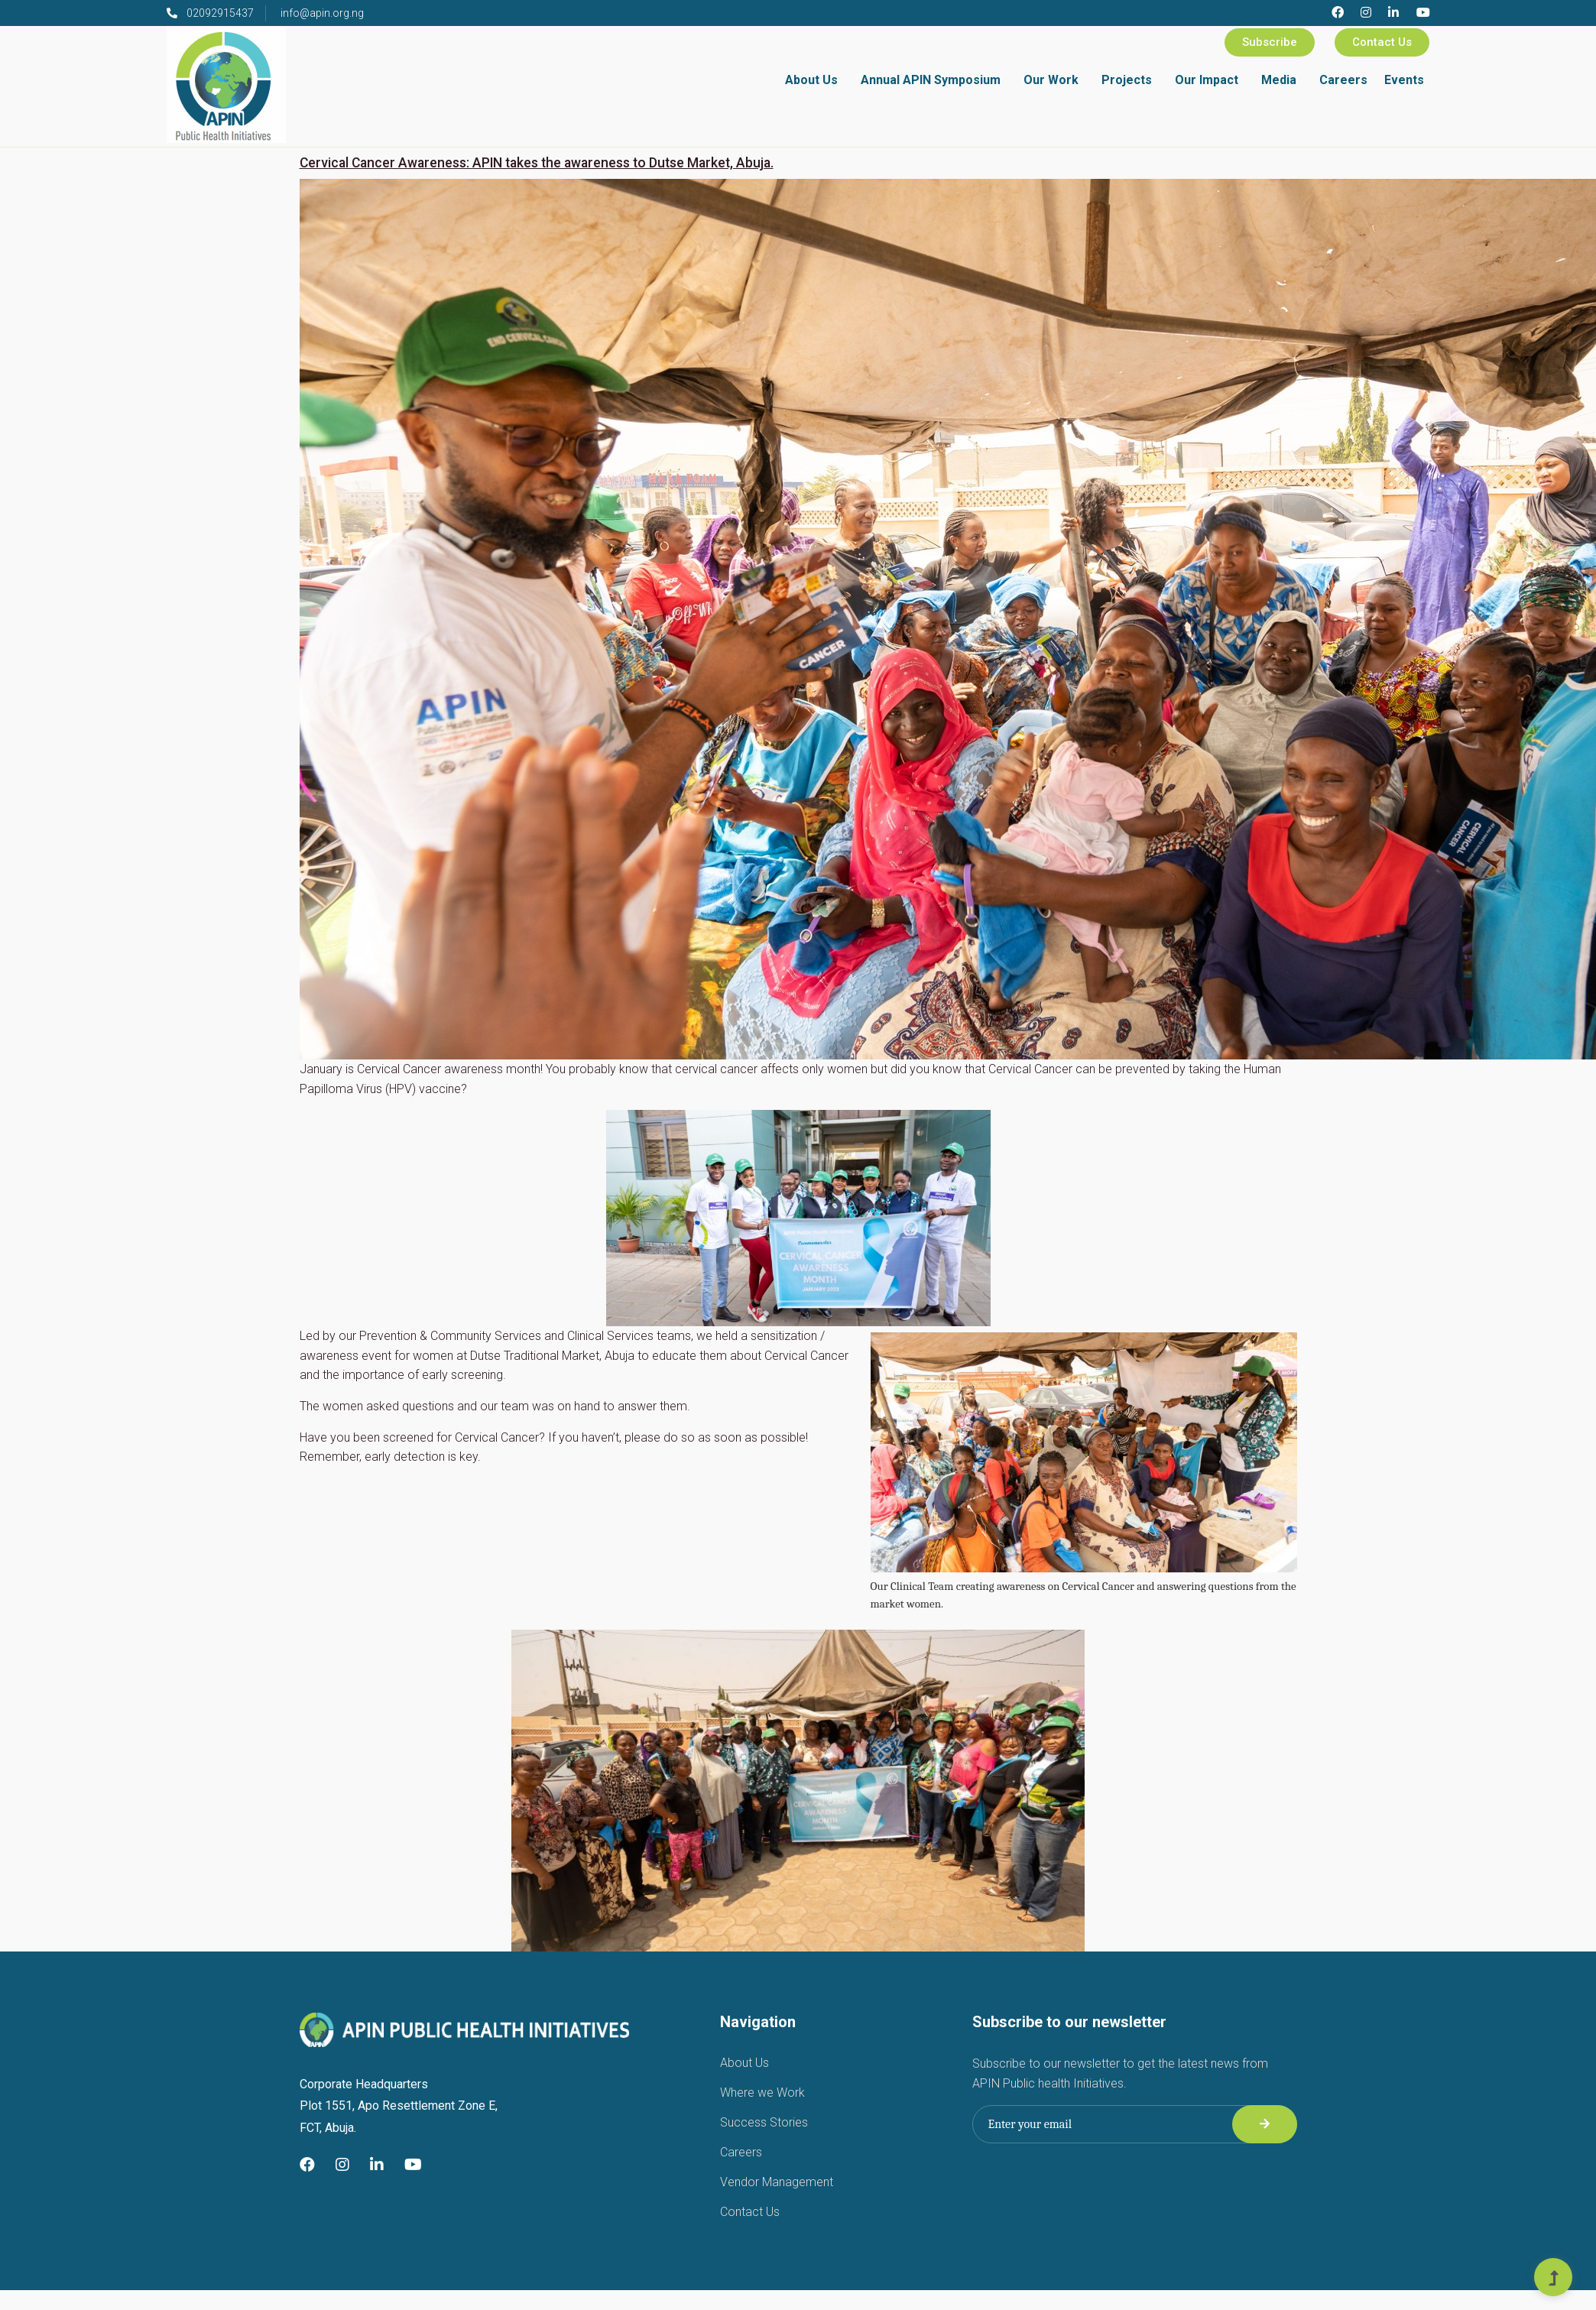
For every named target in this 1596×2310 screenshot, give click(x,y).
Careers (1343, 80)
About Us (811, 80)
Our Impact (1206, 80)
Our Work (1051, 80)
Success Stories (764, 2122)
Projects (1126, 80)
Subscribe (1269, 42)
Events (1404, 80)
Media (1278, 80)
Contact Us (1382, 42)
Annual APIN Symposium (931, 80)
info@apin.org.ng (322, 13)
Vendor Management (776, 2182)
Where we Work (762, 2092)
